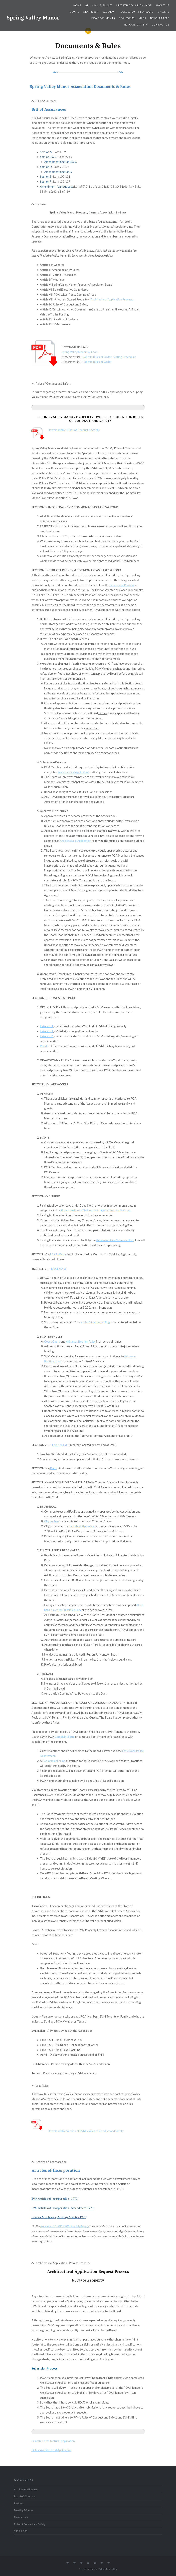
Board (74, 11)
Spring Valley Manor (33, 17)
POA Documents (103, 18)
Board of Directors (24, 2496)
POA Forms (127, 18)
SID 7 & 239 (90, 11)
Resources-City (136, 24)
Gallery (163, 11)
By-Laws (19, 2503)
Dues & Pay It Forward (137, 11)
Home (77, 5)
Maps (142, 18)
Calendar (109, 11)
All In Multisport (98, 5)
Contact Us (160, 24)
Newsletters (159, 18)
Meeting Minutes (23, 2510)
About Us (162, 5)
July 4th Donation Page (134, 5)
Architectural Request (26, 2489)
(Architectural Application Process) (112, 299)
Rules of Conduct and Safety (29, 2524)
